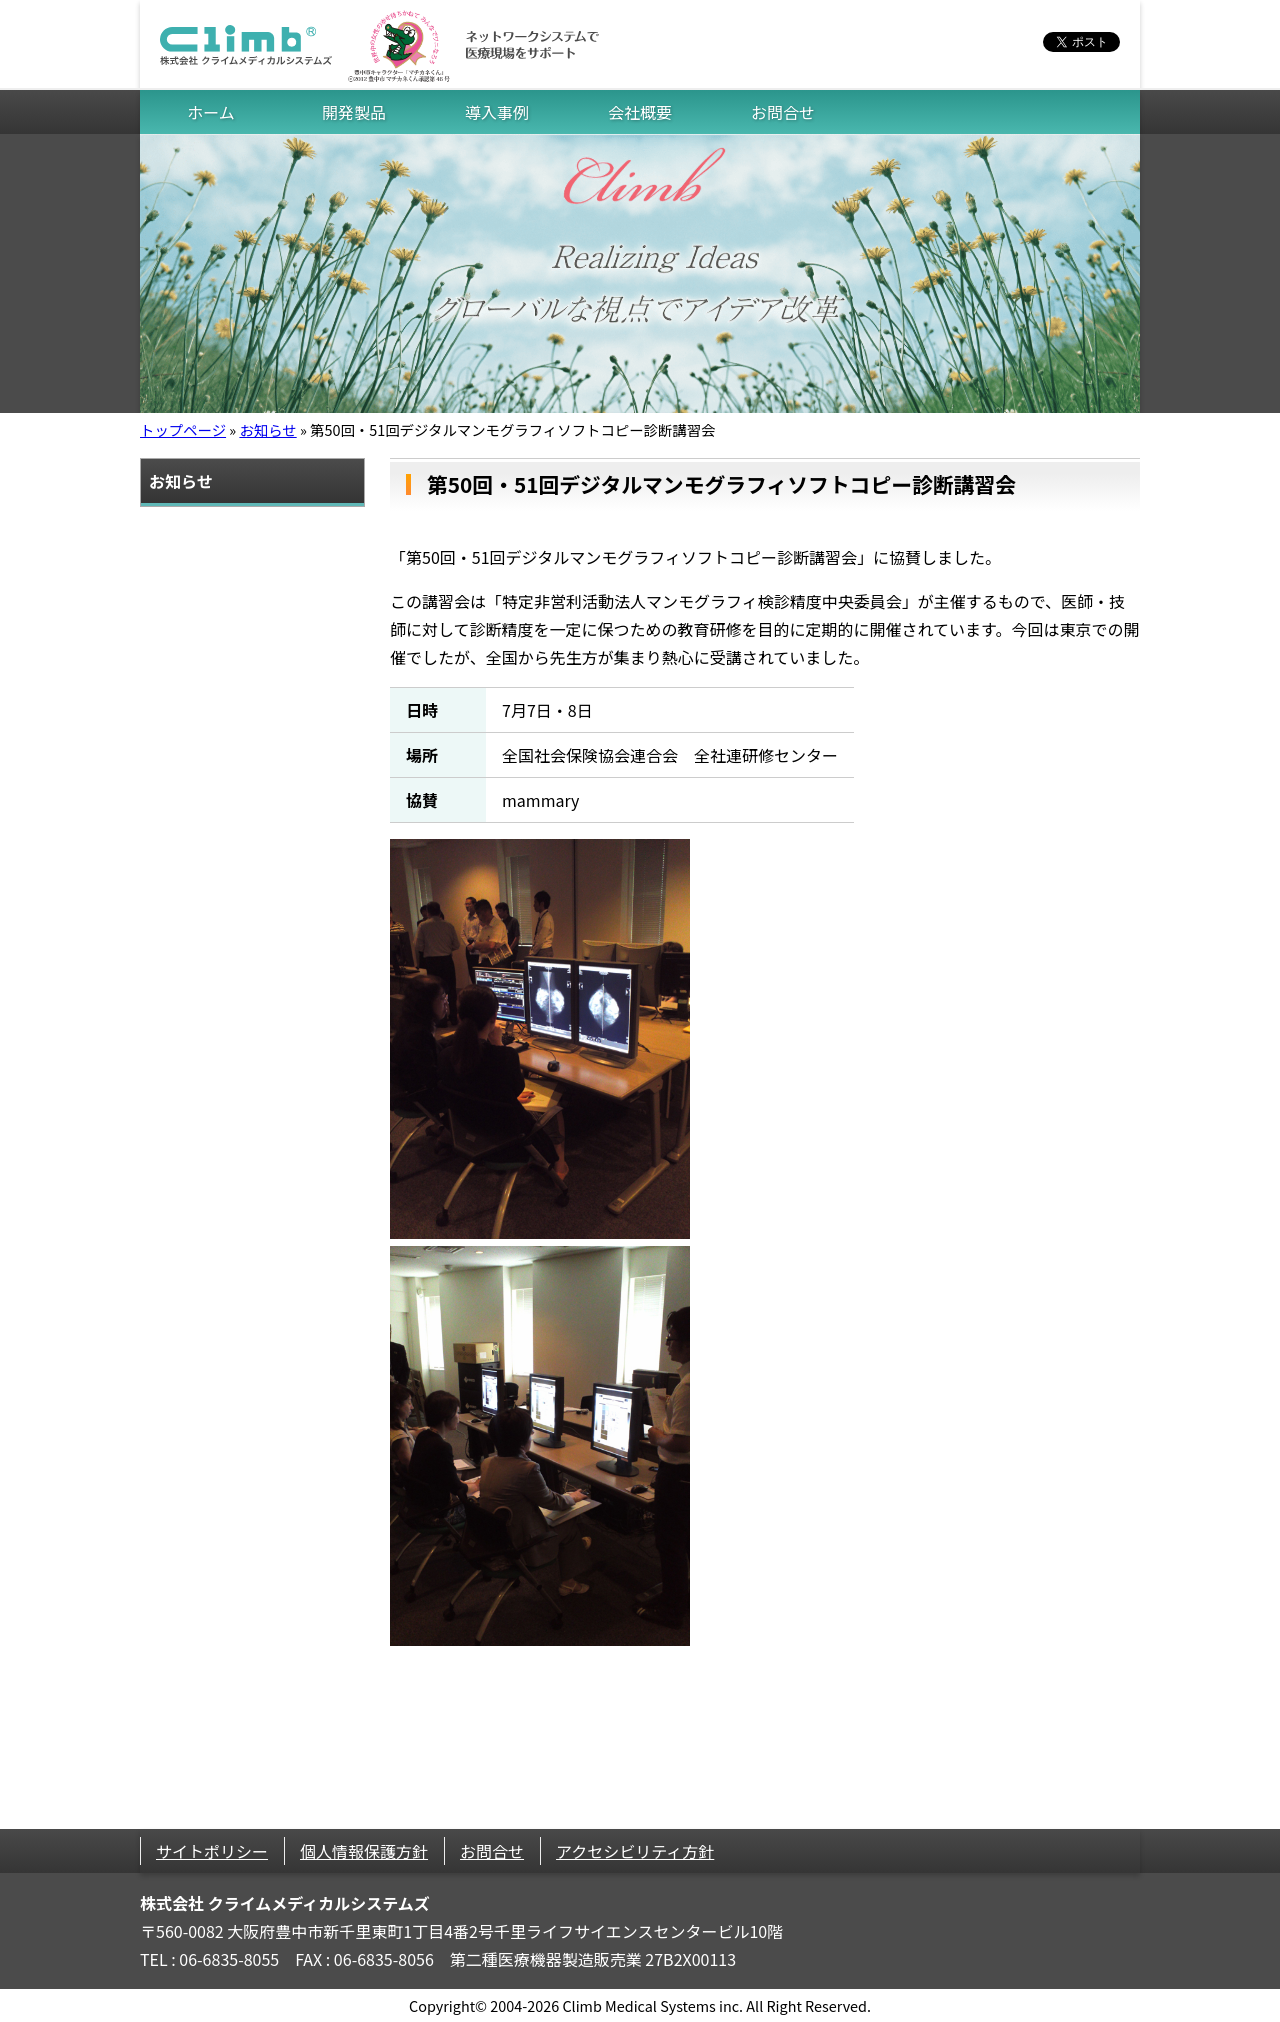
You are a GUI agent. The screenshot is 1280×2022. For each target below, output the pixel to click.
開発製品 (354, 112)
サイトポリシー (212, 1851)
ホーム (211, 112)
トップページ (183, 429)
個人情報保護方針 (364, 1851)
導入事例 (497, 112)
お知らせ (267, 429)
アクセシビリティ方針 (635, 1851)
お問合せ (783, 112)
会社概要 (640, 112)
